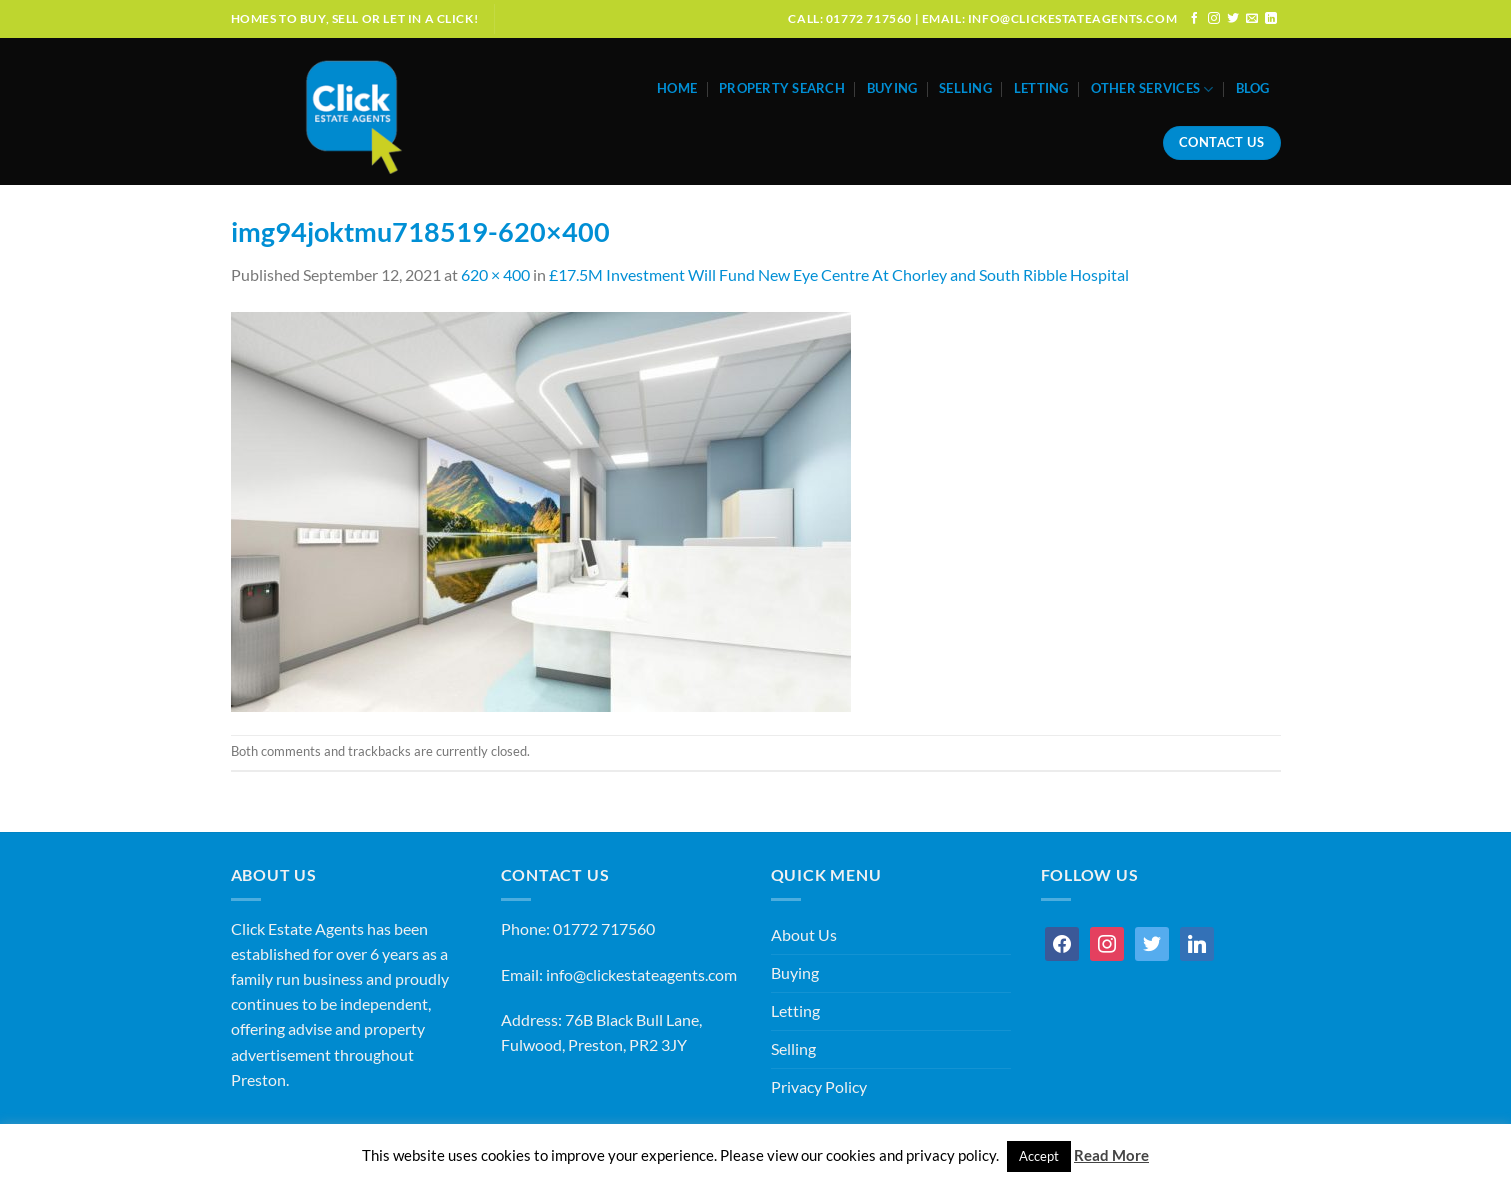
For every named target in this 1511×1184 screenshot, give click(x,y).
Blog (1253, 88)
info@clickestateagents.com (641, 975)
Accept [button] (1039, 1156)
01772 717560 (604, 929)
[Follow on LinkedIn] (1271, 18)
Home (677, 88)
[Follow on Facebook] (1195, 18)
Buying (892, 88)
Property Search (782, 88)
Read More (1111, 1155)
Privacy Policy (819, 1087)
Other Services (1152, 89)
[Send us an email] (1252, 18)
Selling (965, 88)
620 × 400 (495, 275)
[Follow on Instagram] (1214, 18)
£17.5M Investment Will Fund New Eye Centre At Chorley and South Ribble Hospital (839, 275)
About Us (804, 935)
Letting (1041, 88)
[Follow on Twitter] (1233, 18)
